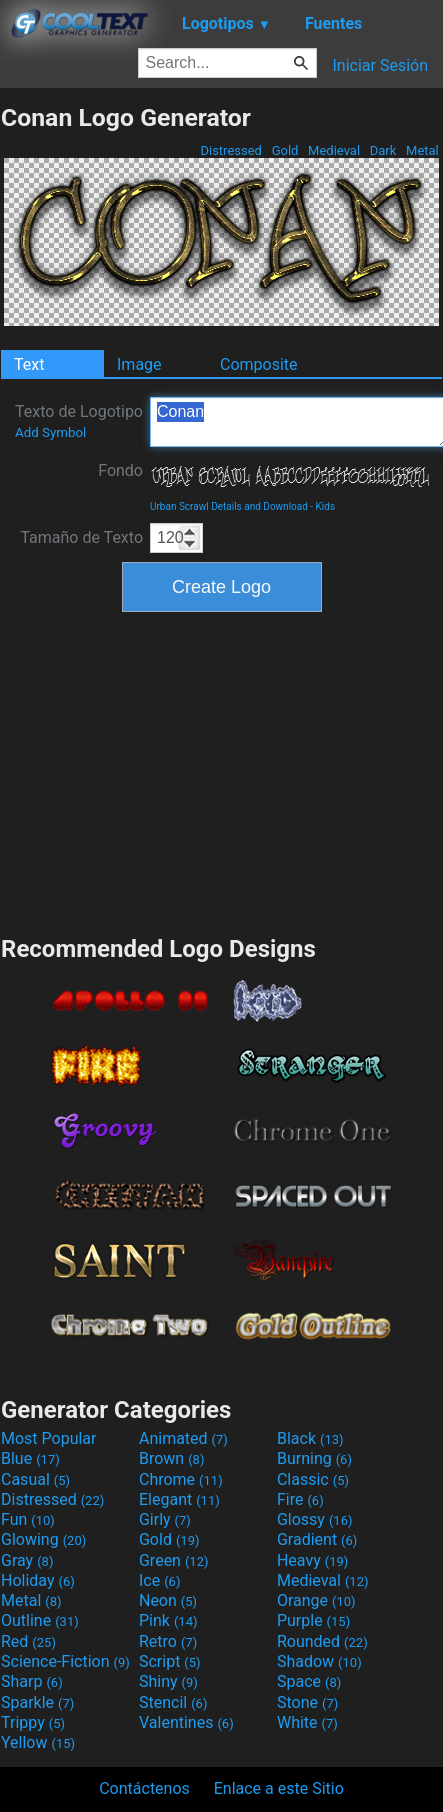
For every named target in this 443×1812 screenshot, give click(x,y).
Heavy (312, 1560)
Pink (168, 1620)
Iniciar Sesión (380, 65)
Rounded (322, 1641)
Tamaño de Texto (81, 537)
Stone (307, 1702)
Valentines (186, 1722)
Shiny (168, 1681)
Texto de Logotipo (79, 421)
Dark (383, 150)
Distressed (231, 150)
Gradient (317, 1539)
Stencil (173, 1702)
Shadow (319, 1661)
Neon (168, 1600)
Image (139, 364)
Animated (183, 1438)
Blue (30, 1458)
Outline (40, 1620)
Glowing (43, 1539)
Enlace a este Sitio (279, 1788)
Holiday (38, 1580)
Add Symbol (50, 432)
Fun (28, 1519)
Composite (259, 364)
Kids (326, 506)
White (307, 1722)
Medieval (334, 150)
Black (310, 1438)
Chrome (181, 1479)
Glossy (315, 1519)
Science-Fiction (65, 1661)
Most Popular (49, 1438)
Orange (316, 1600)
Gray (27, 1560)
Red (28, 1641)
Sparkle (37, 1702)
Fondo (120, 470)
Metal (422, 150)
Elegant (179, 1499)
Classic (313, 1479)
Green (174, 1560)
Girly (165, 1519)
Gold (284, 150)
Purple (313, 1620)
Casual (35, 1479)
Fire (300, 1499)
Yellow (38, 1742)
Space (309, 1681)
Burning (314, 1458)
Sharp (32, 1681)
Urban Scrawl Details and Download (229, 506)
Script (170, 1661)
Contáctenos (144, 1788)
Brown (171, 1458)
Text (29, 364)
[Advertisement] (222, 771)
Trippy (33, 1722)
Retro (168, 1641)
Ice (159, 1580)
